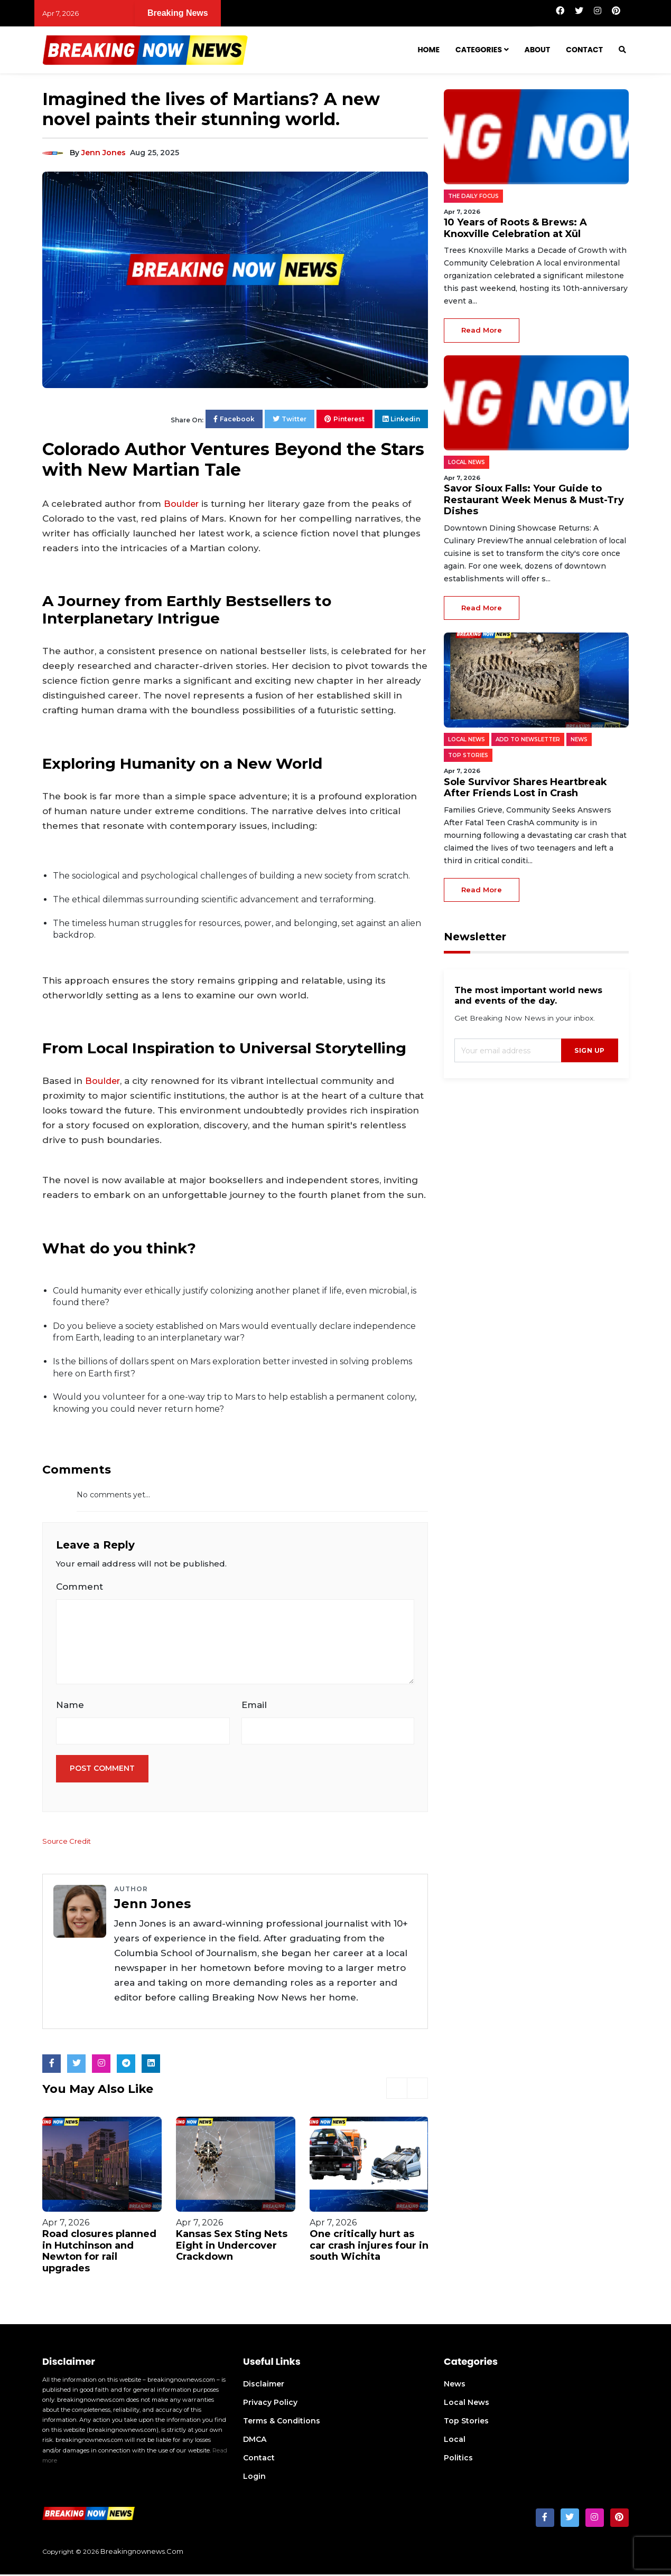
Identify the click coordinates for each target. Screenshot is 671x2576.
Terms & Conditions (281, 2423)
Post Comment (102, 1770)
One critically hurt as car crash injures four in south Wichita (369, 2247)
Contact (584, 49)
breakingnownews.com (141, 2553)
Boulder (182, 503)
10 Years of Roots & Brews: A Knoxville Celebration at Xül (236, 12)
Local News (466, 2404)
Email (254, 1706)
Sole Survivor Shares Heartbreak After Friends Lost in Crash (525, 787)
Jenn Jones (103, 152)
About (538, 49)
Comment (79, 1586)
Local (454, 2441)
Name (70, 1706)
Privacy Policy (270, 2404)
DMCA (254, 2441)
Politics (458, 2460)
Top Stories (466, 2423)
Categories (478, 49)
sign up (589, 1050)
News (454, 2386)
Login (254, 2478)
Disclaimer (263, 2386)
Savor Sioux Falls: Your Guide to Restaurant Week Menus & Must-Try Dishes (534, 500)
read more (481, 330)
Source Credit (67, 1842)
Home (428, 49)
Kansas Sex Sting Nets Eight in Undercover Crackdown (231, 2247)
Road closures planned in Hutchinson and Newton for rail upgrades (99, 2253)
